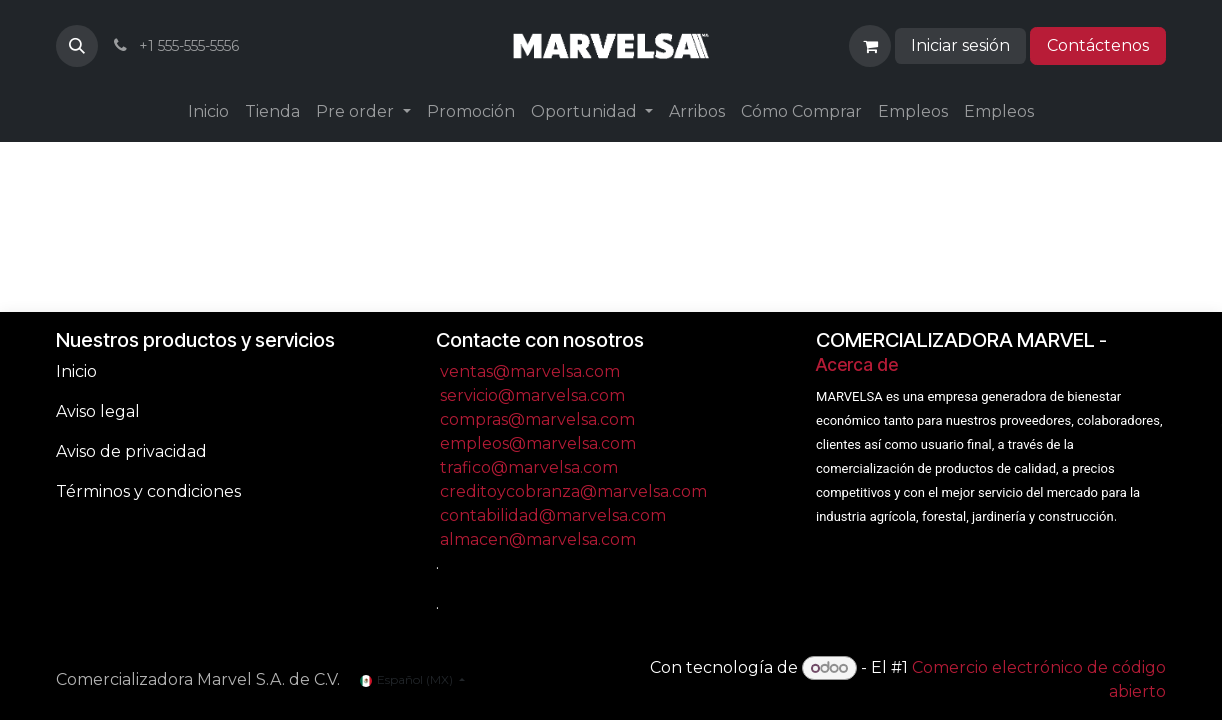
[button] (77, 46)
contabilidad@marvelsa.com (553, 515)
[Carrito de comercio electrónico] (870, 46)
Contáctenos (1098, 45)
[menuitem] (208, 112)
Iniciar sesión (960, 45)
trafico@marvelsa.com (529, 467)
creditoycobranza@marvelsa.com (573, 491)
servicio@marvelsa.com (532, 395)
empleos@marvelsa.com (538, 443)
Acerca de (857, 364)
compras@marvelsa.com (537, 419)
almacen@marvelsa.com (538, 539)
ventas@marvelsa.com (530, 371)
